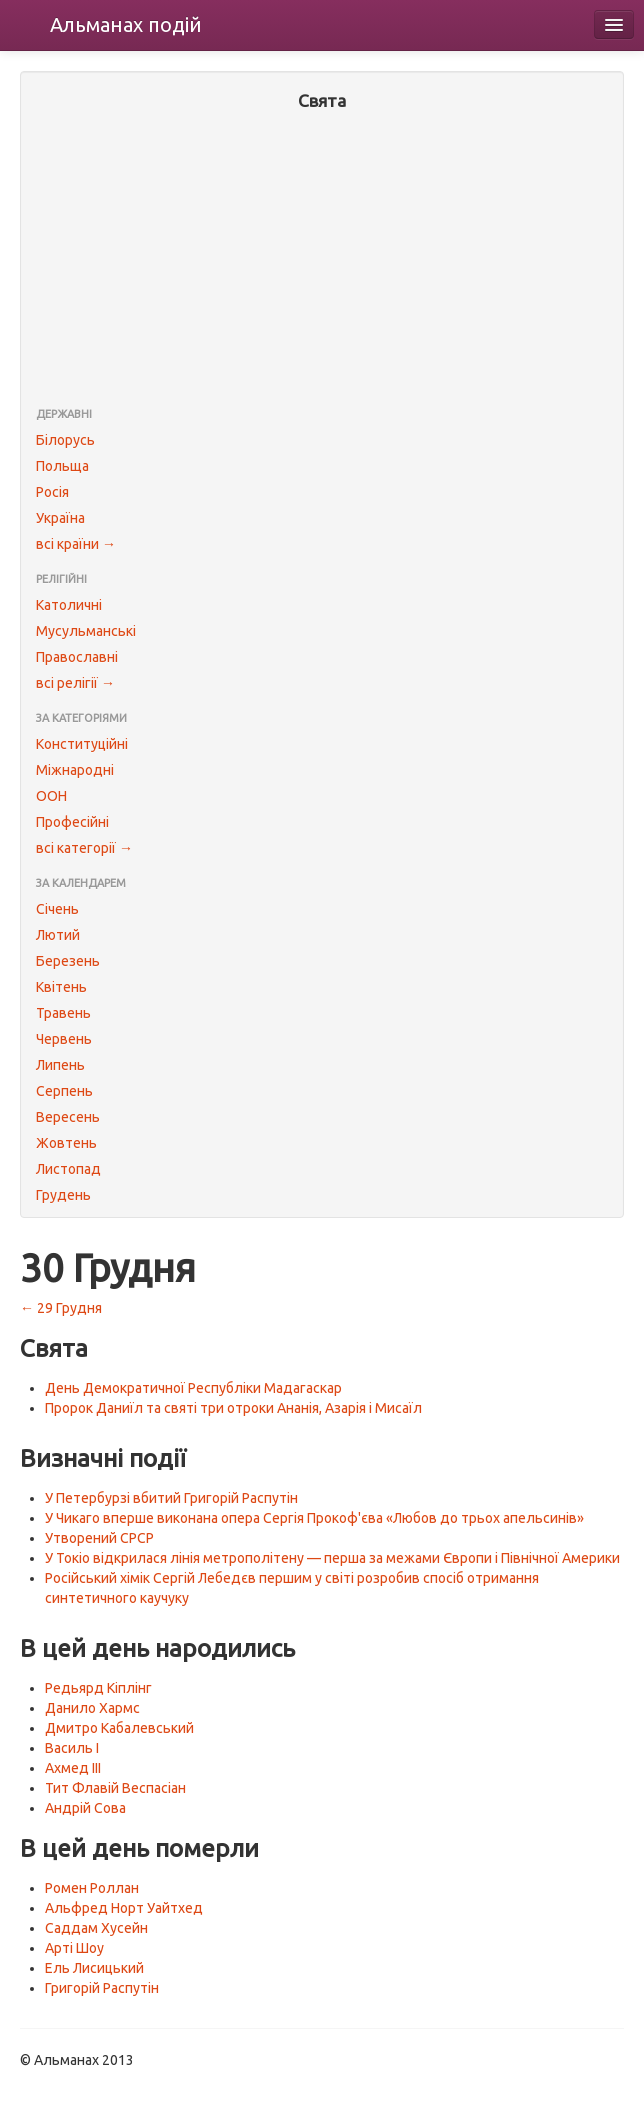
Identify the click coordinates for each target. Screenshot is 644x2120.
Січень (57, 909)
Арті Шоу (74, 1948)
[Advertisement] (322, 261)
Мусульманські (86, 631)
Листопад (68, 1169)
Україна (60, 518)
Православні (77, 657)
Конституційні (82, 744)
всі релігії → (75, 683)
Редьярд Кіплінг (98, 1688)
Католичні (69, 605)
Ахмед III (73, 1768)
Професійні (72, 822)
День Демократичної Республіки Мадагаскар (193, 1388)
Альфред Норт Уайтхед (124, 1908)
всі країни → (76, 544)
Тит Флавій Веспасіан (115, 1788)
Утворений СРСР (99, 1538)
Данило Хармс (92, 1708)
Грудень (63, 1195)
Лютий (58, 935)
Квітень (61, 987)
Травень (63, 1013)
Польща (62, 466)
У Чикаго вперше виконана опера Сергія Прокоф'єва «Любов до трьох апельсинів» (314, 1518)
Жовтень (66, 1143)
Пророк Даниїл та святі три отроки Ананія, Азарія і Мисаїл (233, 1408)
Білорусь (65, 440)
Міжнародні (75, 770)
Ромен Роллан (92, 1888)
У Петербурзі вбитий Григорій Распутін (171, 1498)
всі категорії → (84, 848)
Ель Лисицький (94, 1968)
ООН (51, 796)
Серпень (64, 1091)
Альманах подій (126, 24)
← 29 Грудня (61, 1308)
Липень (60, 1065)
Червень (64, 1039)
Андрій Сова (85, 1808)
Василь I (72, 1748)
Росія (52, 492)
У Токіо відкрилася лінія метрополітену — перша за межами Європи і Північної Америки (332, 1558)
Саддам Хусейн (96, 1928)
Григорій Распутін (102, 1988)
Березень (68, 961)
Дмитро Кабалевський (119, 1728)
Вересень (68, 1117)
